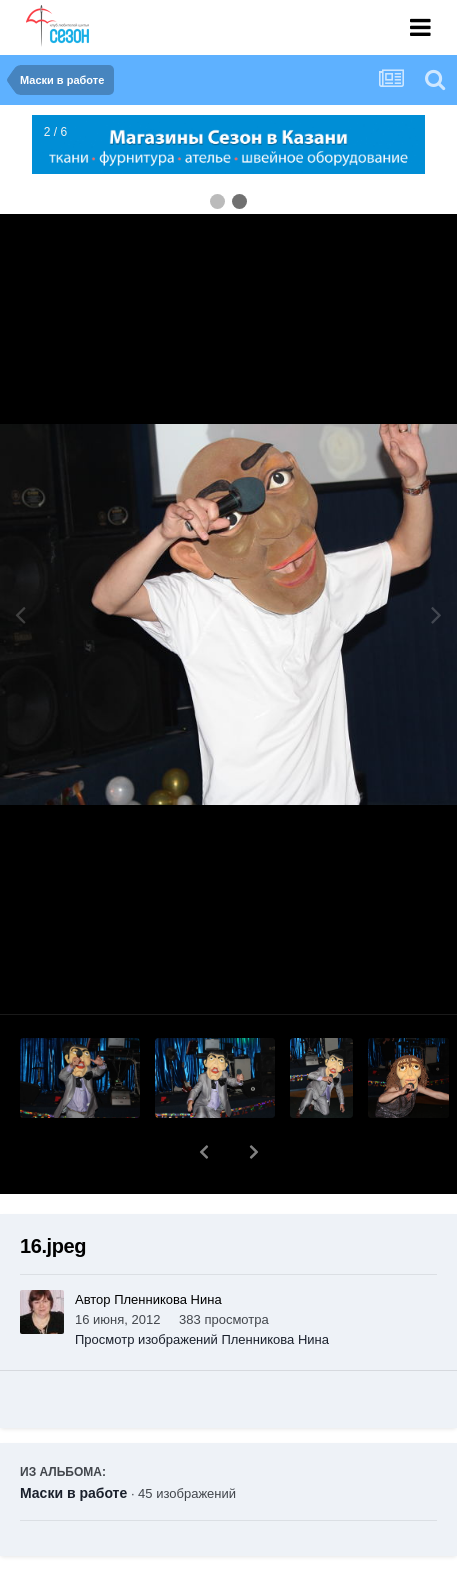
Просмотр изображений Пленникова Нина (202, 1287)
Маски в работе (73, 1441)
